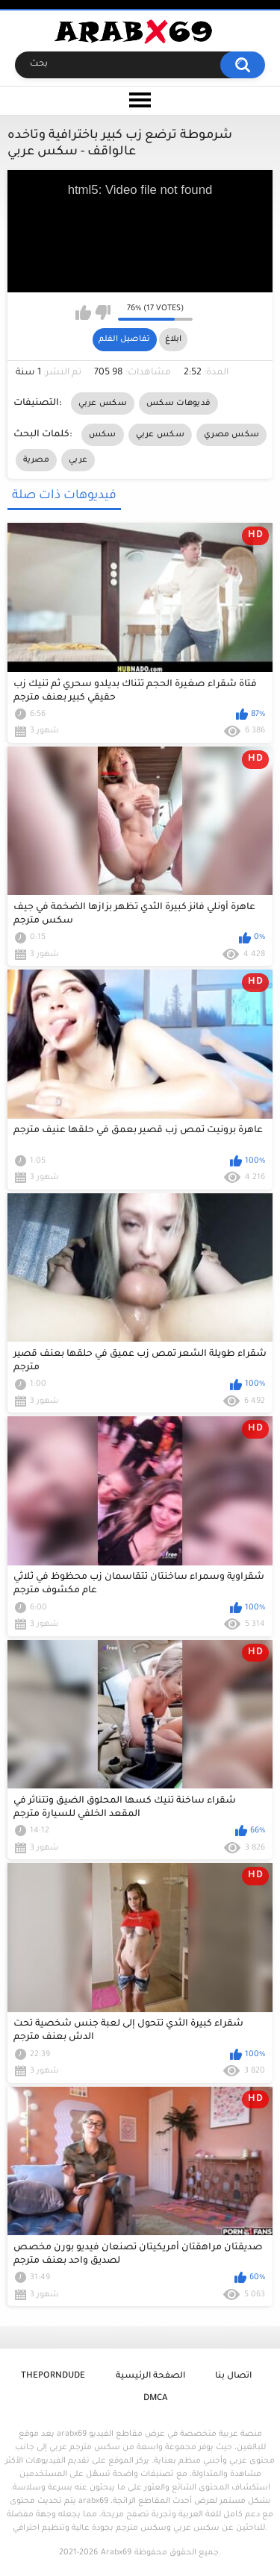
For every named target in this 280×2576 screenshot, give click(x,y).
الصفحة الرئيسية (150, 2376)
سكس (102, 434)
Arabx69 (116, 2552)
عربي (78, 460)
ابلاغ (173, 339)
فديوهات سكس (178, 403)
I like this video (83, 312)
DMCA (155, 2399)
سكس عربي (102, 403)
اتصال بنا (233, 2376)
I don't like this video (103, 312)
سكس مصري (231, 434)
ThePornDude (53, 2376)
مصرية (36, 460)
